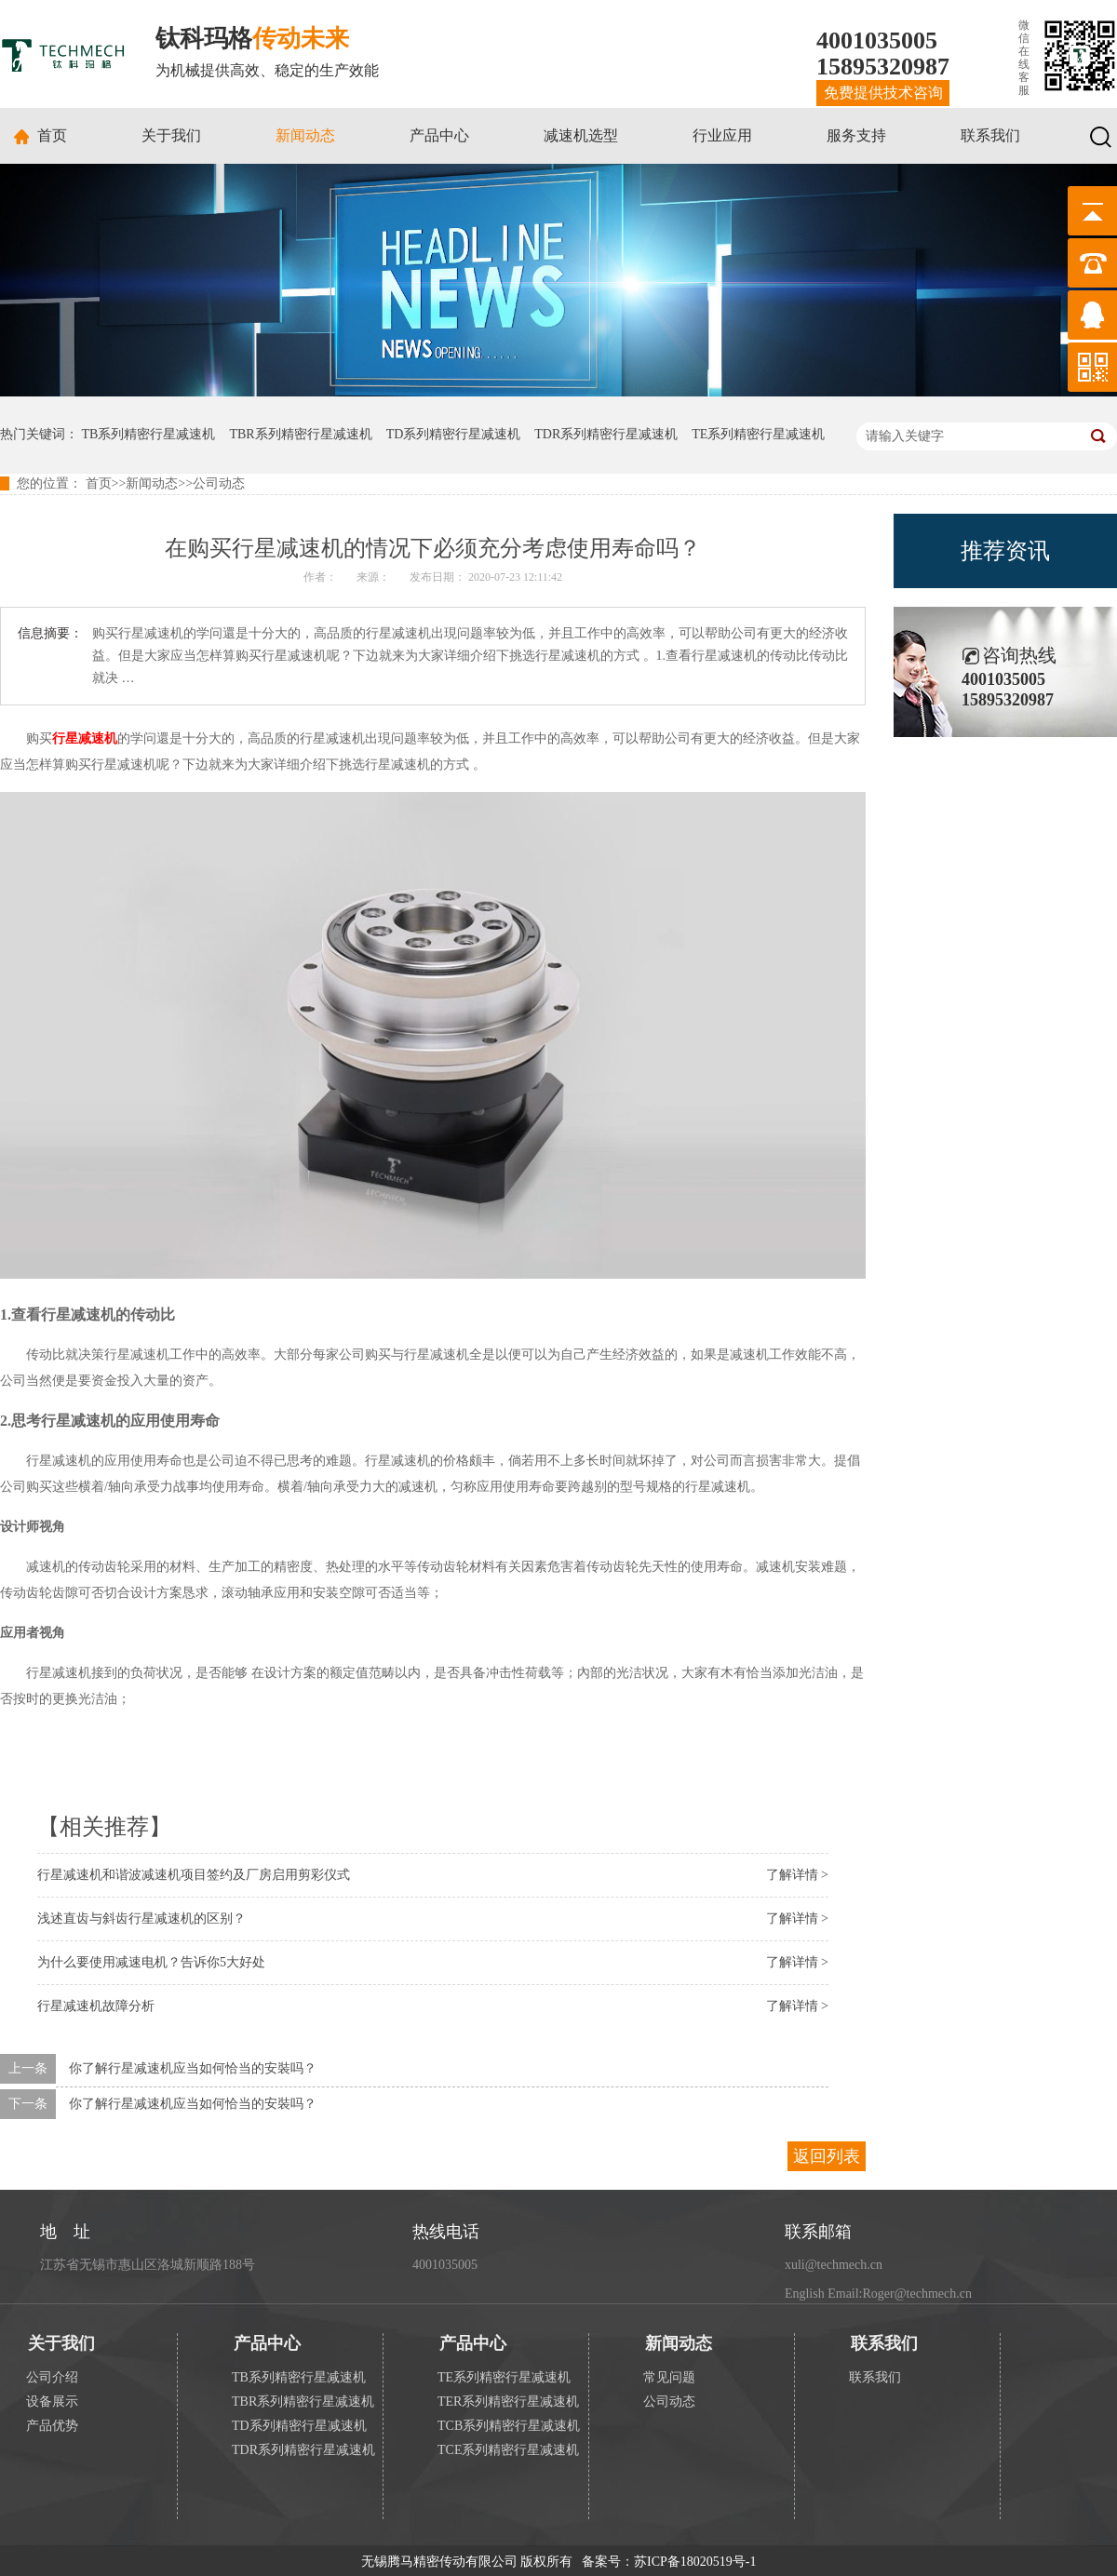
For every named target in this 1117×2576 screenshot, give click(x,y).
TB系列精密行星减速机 (149, 434)
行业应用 (722, 135)
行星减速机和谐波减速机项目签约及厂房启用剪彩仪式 (193, 1875)
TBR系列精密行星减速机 (300, 434)
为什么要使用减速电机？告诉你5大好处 (151, 1962)
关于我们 (171, 135)
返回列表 (826, 2156)
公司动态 (219, 483)
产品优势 (52, 2426)
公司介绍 (52, 2377)
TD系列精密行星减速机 (453, 434)
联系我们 (990, 135)
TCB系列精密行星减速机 (508, 2426)
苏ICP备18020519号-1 (695, 2562)
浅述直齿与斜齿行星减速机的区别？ (141, 1918)
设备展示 (52, 2401)
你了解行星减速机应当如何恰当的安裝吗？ (192, 2068)
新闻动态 (305, 135)
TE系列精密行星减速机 (758, 434)
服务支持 (856, 135)
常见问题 (669, 2377)
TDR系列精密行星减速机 (606, 434)
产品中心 (439, 135)
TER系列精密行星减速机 (508, 2401)
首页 (52, 135)
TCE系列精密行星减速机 (508, 2450)
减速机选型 (581, 135)
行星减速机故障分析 (96, 2006)
